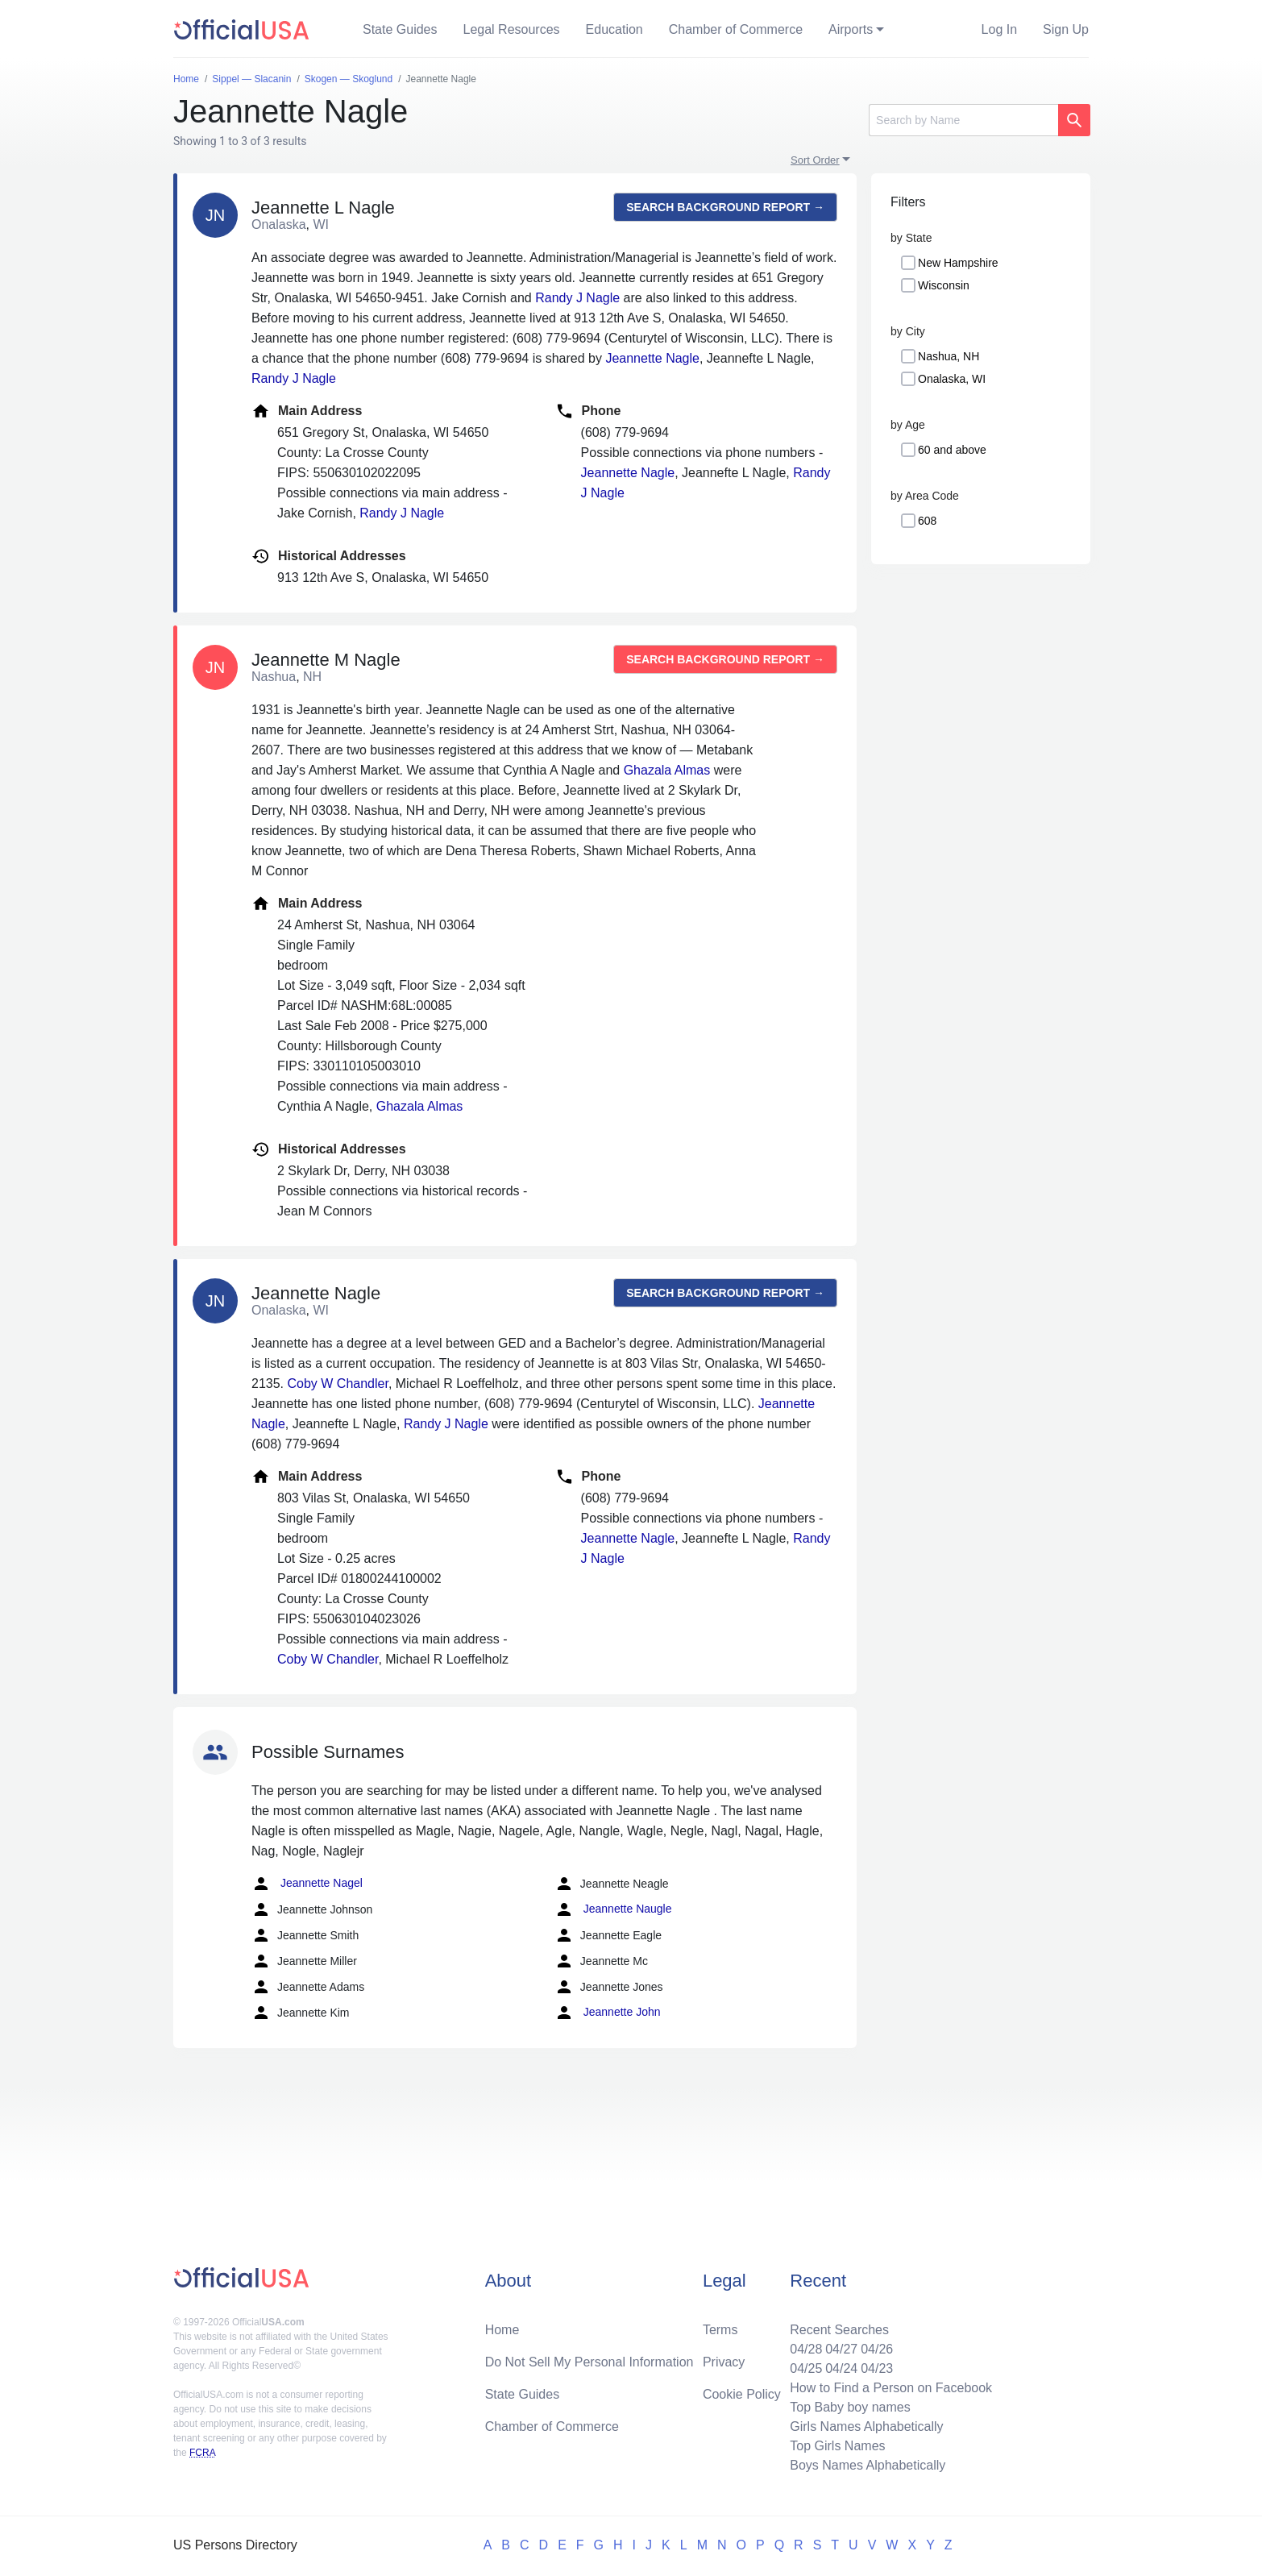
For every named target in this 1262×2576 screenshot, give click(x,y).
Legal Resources (511, 29)
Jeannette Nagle (652, 358)
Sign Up (1066, 29)
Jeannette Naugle (613, 1909)
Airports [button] (850, 29)
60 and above (952, 449)
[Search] (963, 120)
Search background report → (725, 207)
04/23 (877, 2368)
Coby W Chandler (337, 1383)
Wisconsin (943, 285)
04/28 (806, 2349)
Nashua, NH (948, 356)
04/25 (806, 2368)
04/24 (841, 2368)
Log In (999, 29)
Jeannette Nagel (307, 1883)
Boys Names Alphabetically (867, 2465)
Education (614, 29)
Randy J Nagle (577, 298)
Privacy (724, 2362)
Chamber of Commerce (736, 29)
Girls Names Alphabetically (866, 2426)
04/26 (877, 2349)
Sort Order (815, 160)
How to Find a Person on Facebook (891, 2388)
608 (927, 520)
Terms (720, 2330)
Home (502, 2330)
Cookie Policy (742, 2394)
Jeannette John (607, 2012)
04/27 (841, 2349)
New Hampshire (958, 263)
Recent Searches (839, 2330)
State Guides (400, 29)
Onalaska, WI (952, 379)
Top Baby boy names (850, 2407)
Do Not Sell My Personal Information (589, 2362)
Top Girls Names (837, 2446)
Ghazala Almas (667, 770)
